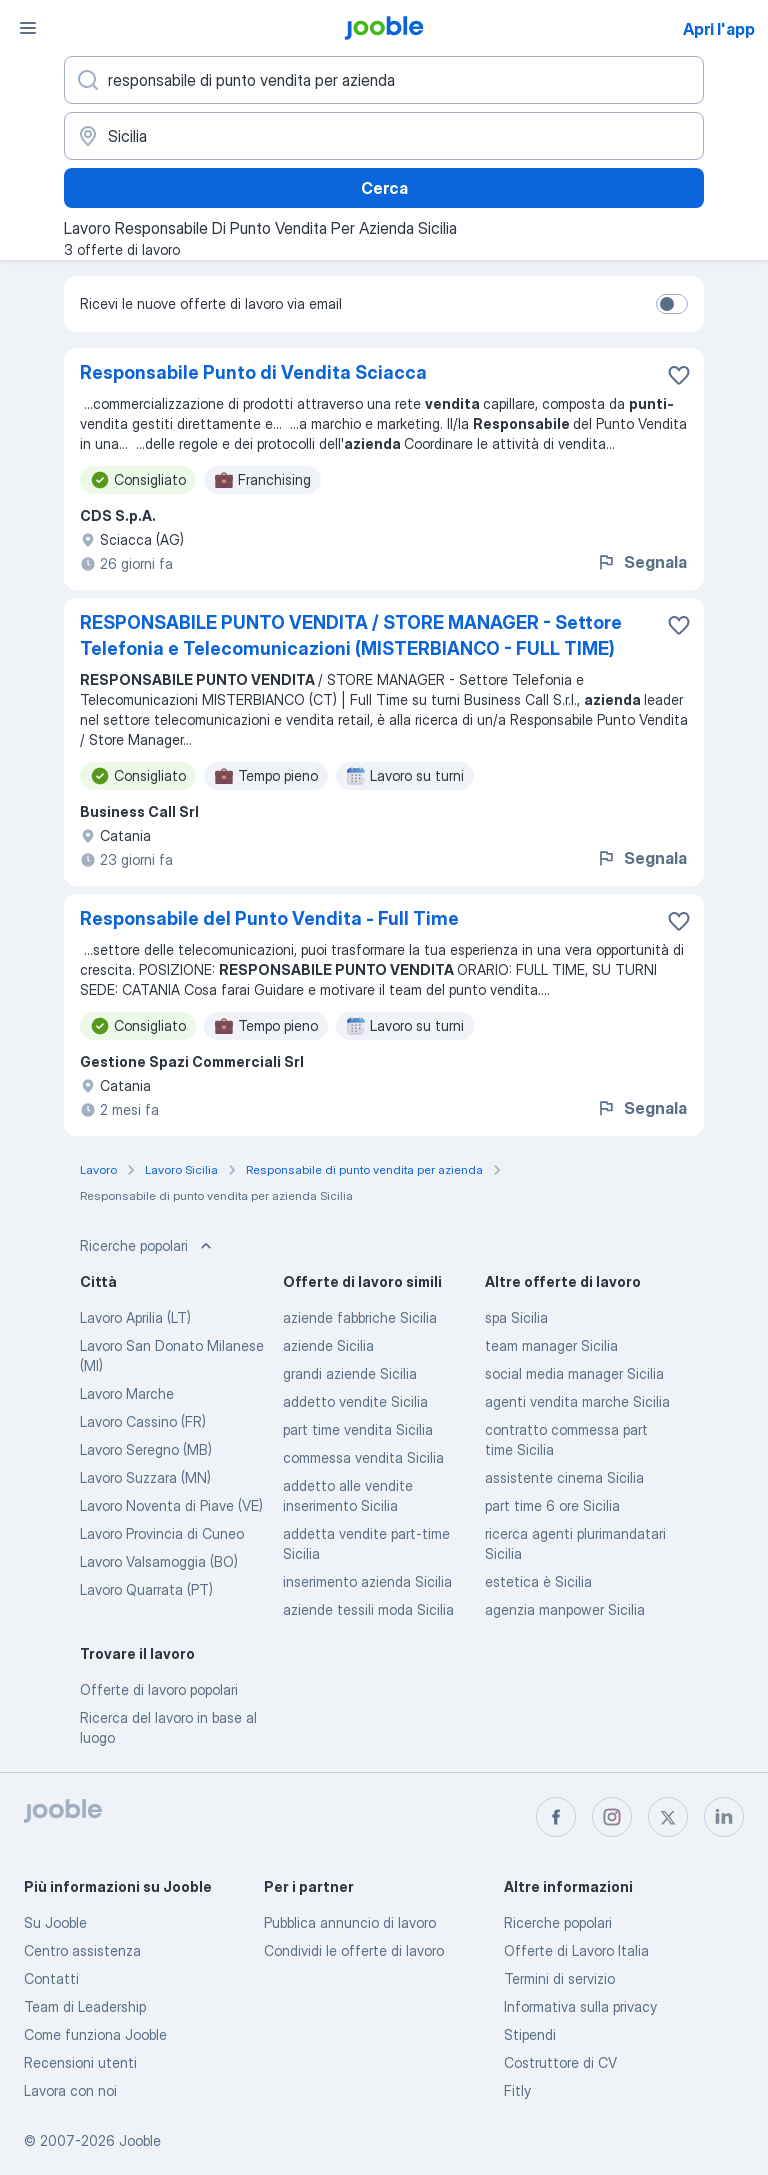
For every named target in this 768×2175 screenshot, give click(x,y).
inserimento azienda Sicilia (367, 1581)
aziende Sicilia (328, 1345)
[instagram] (612, 1817)
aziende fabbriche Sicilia (360, 1317)
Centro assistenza (82, 1950)
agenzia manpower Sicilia (565, 1609)
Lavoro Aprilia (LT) (135, 1317)
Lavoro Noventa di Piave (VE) (171, 1505)
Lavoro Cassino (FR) (143, 1421)
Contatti (51, 1978)
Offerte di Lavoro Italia (576, 1950)
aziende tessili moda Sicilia (368, 1609)
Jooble (140, 2140)
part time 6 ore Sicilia (552, 1505)
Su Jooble (55, 1922)
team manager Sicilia (551, 1345)
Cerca (384, 188)
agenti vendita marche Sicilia (577, 1401)
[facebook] (556, 1817)
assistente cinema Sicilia (564, 1477)
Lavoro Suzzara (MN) (145, 1477)
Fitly (517, 2090)
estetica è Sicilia (538, 1581)
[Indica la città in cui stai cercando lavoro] (384, 136)
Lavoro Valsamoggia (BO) (159, 1561)
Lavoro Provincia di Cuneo (162, 1533)
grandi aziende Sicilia (350, 1373)
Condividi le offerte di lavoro (354, 1950)
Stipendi (530, 2034)
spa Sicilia (516, 1317)
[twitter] (668, 1817)
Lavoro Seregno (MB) (146, 1449)
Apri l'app (719, 29)
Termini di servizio (559, 1978)
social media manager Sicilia (574, 1373)
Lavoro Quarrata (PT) (146, 1589)
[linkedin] (724, 1817)
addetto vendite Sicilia (355, 1401)
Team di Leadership (85, 2006)
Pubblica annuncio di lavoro (350, 1922)
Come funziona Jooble (95, 2034)
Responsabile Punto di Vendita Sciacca (253, 372)
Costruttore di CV (560, 2062)
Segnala (641, 562)
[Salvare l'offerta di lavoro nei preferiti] (679, 375)
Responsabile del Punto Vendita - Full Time (269, 918)
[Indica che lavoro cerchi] (384, 80)
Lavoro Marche (127, 1393)
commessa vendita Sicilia (363, 1457)
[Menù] (28, 28)
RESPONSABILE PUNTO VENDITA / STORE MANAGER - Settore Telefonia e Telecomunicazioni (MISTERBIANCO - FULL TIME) (351, 635)
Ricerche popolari (558, 1922)
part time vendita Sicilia (358, 1429)
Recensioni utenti (80, 2062)
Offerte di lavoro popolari (159, 1689)
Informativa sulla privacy (580, 2006)
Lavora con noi (70, 2090)
